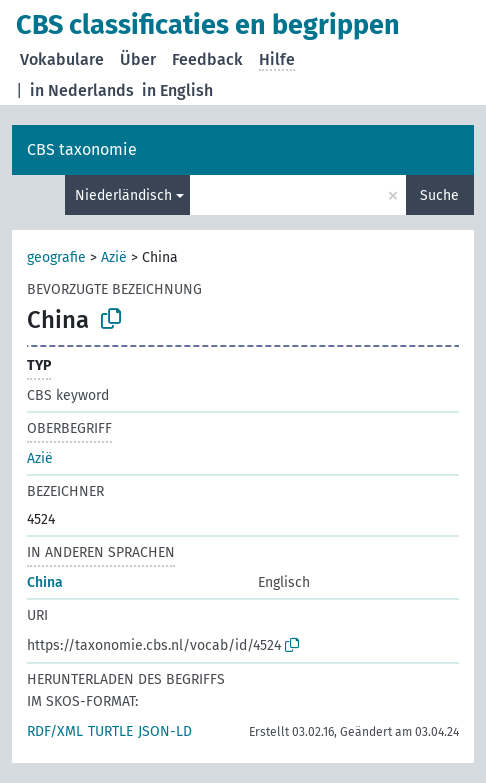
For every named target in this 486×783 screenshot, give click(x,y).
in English (177, 90)
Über (138, 59)
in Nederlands (82, 90)
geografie (56, 257)
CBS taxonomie (82, 149)
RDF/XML (55, 731)
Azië (114, 257)
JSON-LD (165, 731)
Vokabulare (62, 59)
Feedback (207, 59)
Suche (439, 195)
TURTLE (110, 731)
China (45, 582)
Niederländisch (123, 195)
